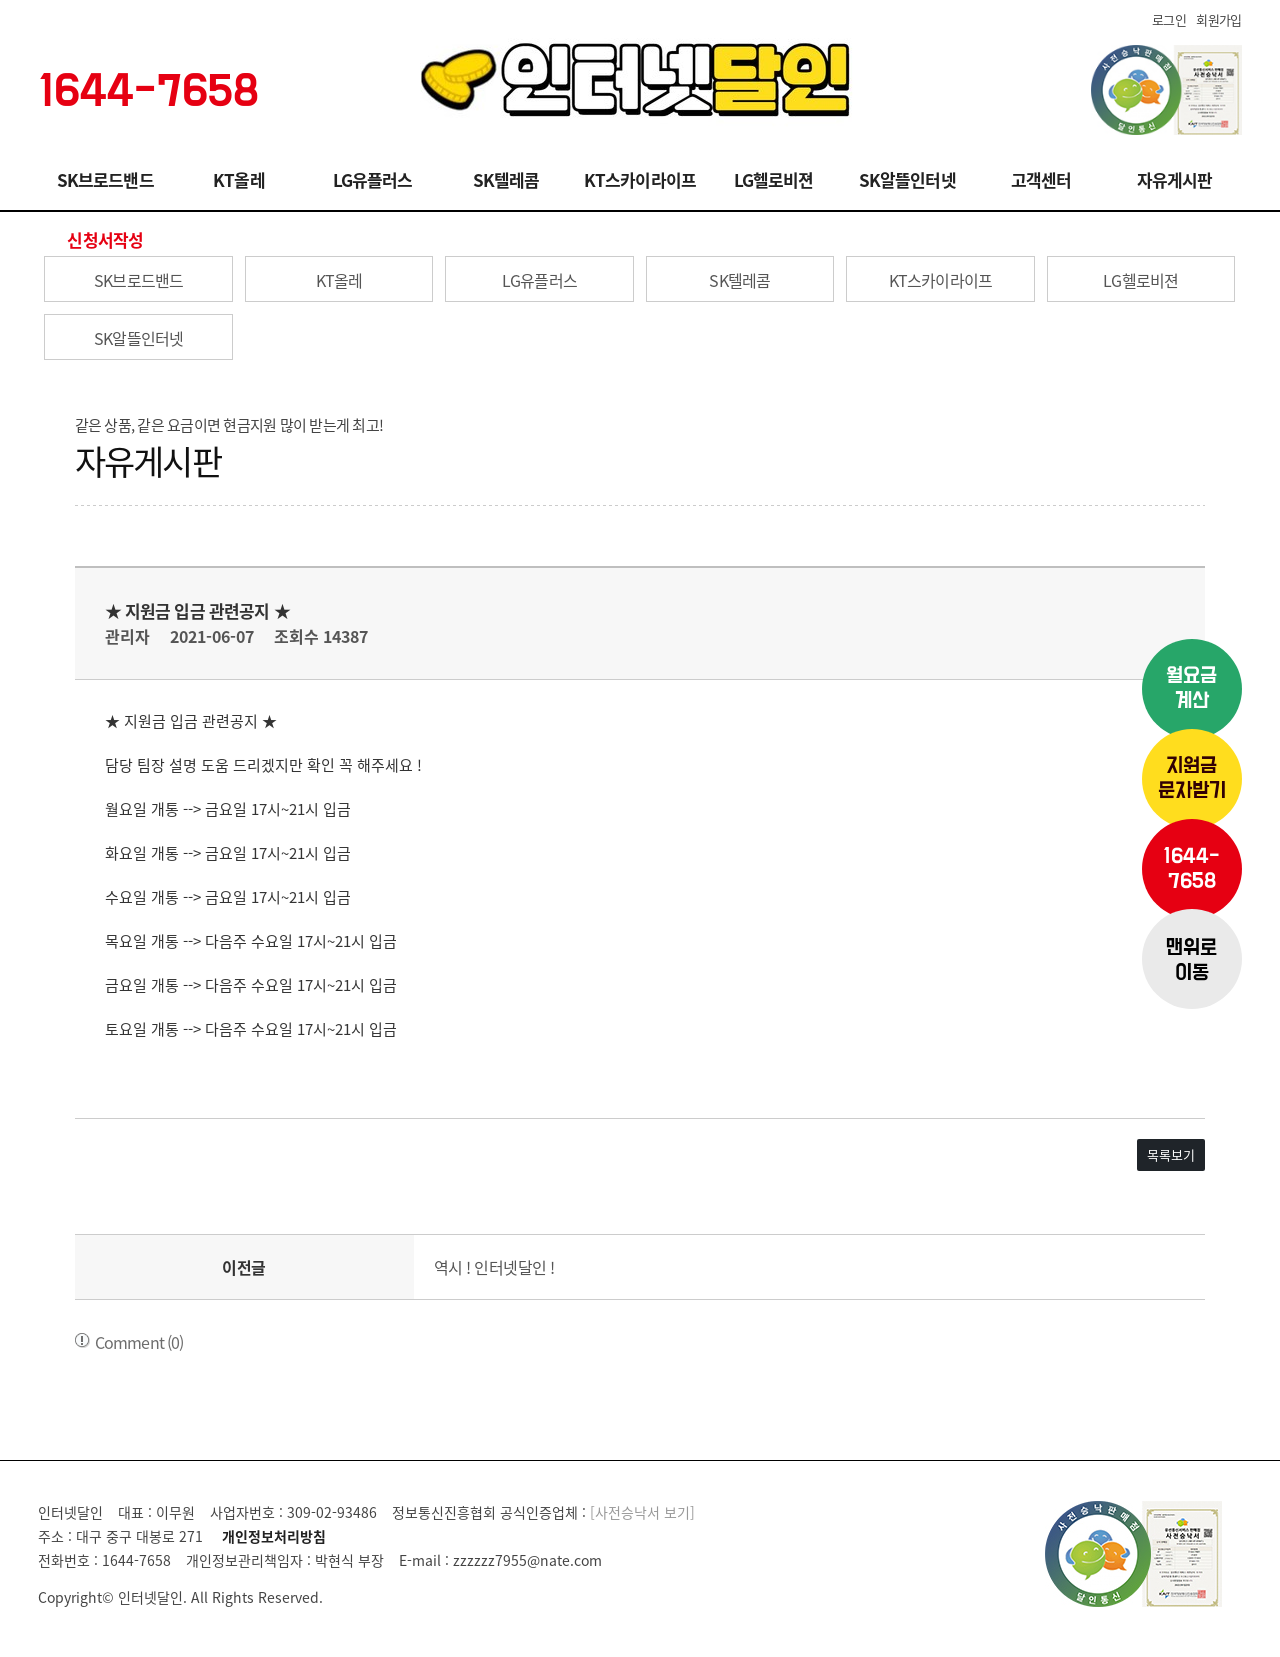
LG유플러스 (373, 179)
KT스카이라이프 (640, 179)
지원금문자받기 (1192, 779)
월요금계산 (1191, 689)
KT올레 (239, 179)
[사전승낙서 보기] (642, 1512)
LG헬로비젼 (774, 179)
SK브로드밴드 (105, 179)
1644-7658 (1191, 869)
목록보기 (1171, 1154)
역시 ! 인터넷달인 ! (494, 1267)
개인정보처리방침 (274, 1536)
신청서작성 (105, 239)
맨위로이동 (1191, 961)
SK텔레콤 (506, 179)
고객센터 (1041, 179)
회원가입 (1218, 19)
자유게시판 (1175, 179)
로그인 (1169, 19)
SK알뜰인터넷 (907, 179)
